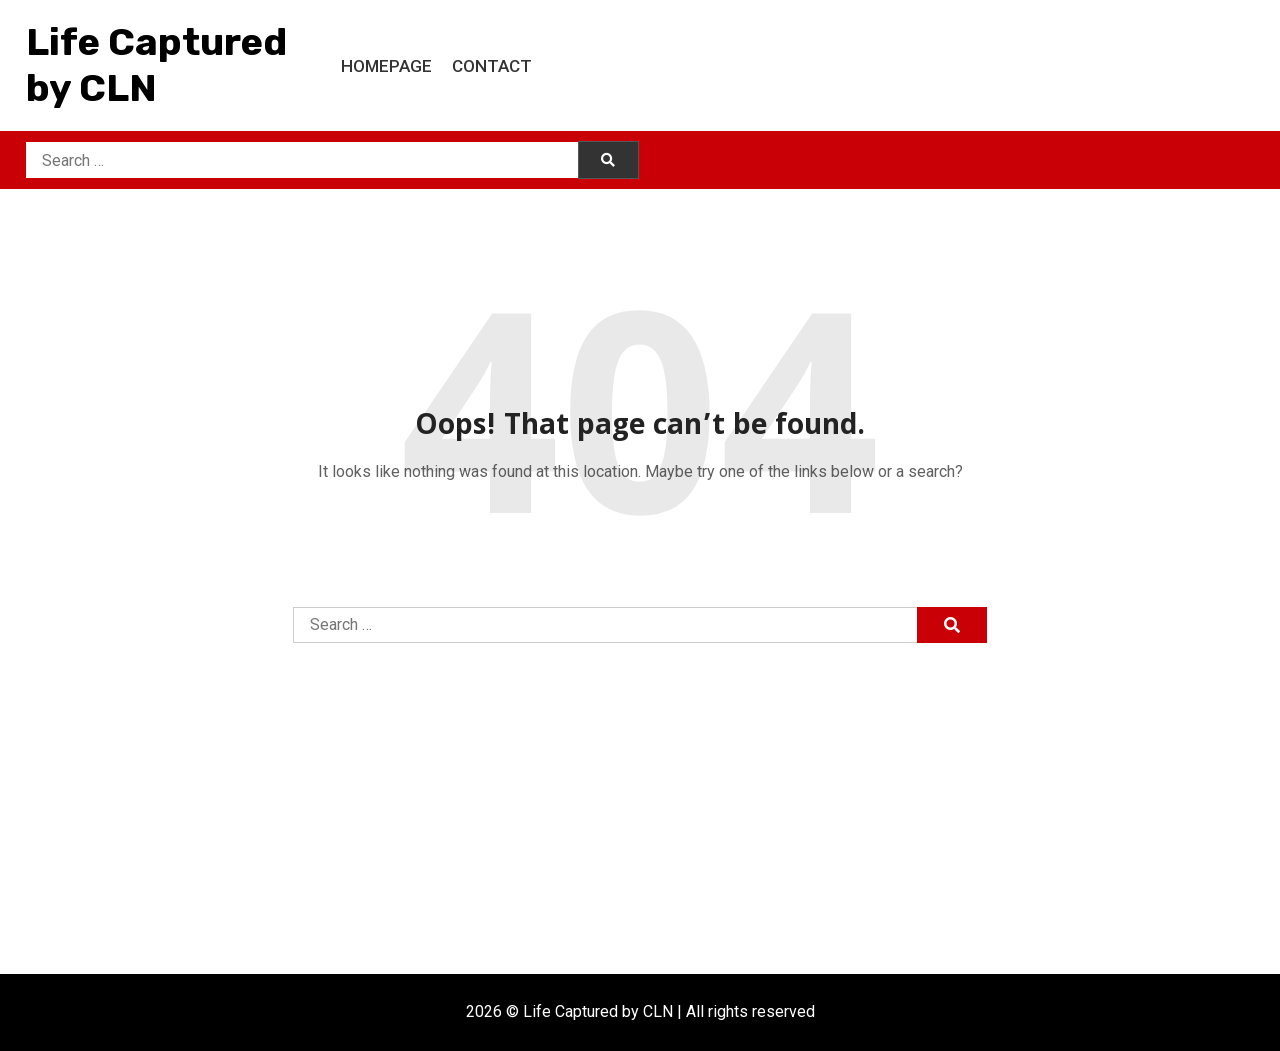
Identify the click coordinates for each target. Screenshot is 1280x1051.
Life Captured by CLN (156, 65)
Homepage (386, 66)
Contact (492, 66)
